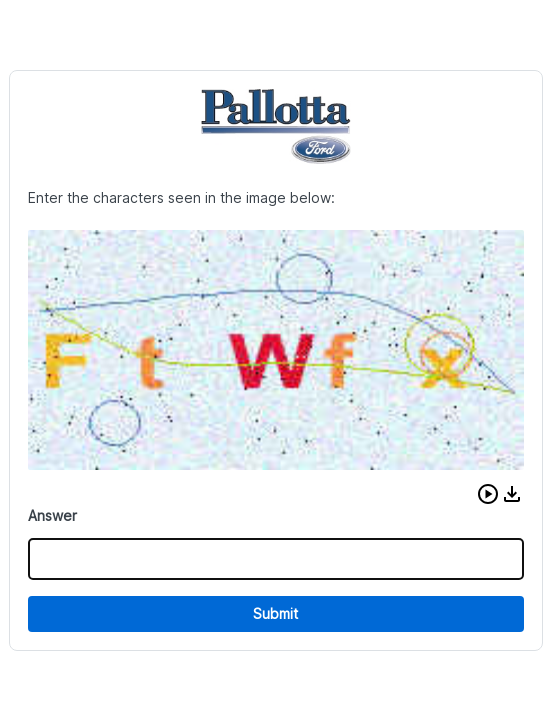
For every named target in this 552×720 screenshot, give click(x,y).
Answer (52, 515)
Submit (275, 613)
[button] (488, 494)
